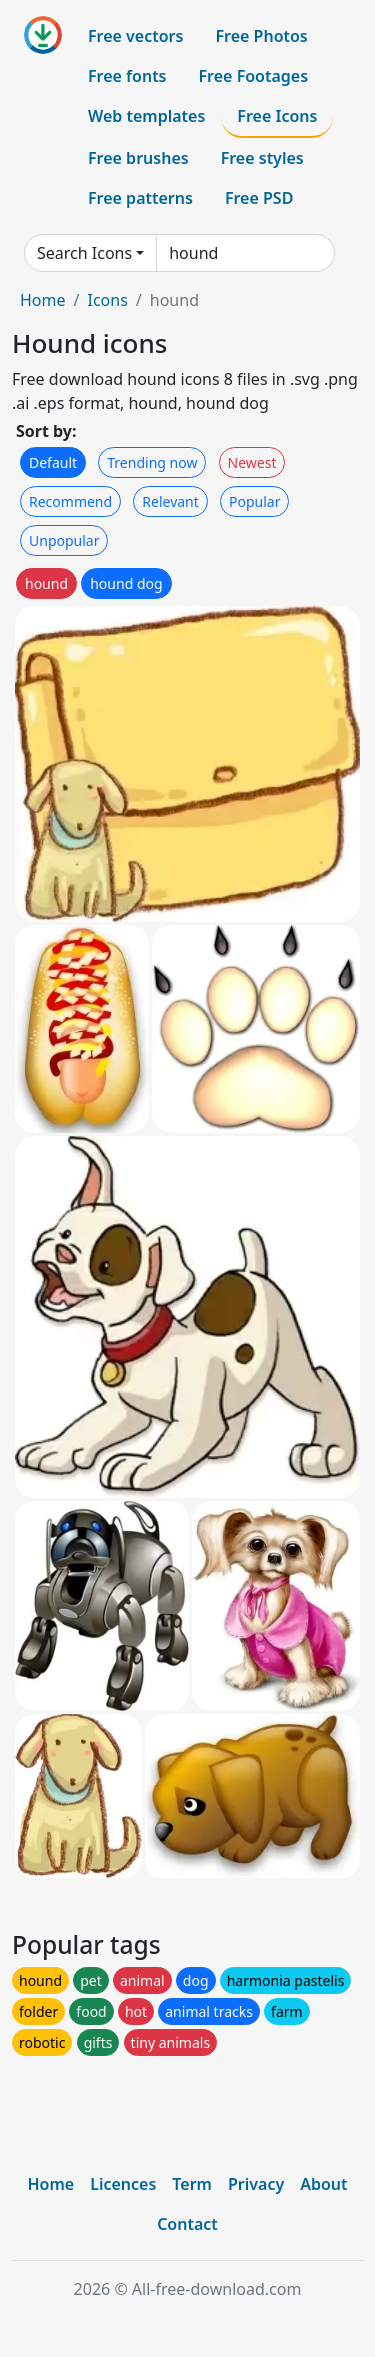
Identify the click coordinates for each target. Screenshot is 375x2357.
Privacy (256, 2184)
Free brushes (138, 158)
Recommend (70, 501)
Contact (187, 2224)
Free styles (262, 158)
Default (53, 462)
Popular (254, 501)
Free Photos (261, 36)
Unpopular (64, 540)
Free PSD (259, 198)
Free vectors (135, 36)
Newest (252, 462)
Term (192, 2184)
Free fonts (127, 76)
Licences (123, 2184)
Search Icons (84, 253)
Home (43, 300)
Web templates (146, 116)
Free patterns (140, 198)
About (323, 2184)
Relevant (170, 501)
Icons (107, 300)
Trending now (152, 462)
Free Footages (254, 76)
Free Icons (277, 116)
